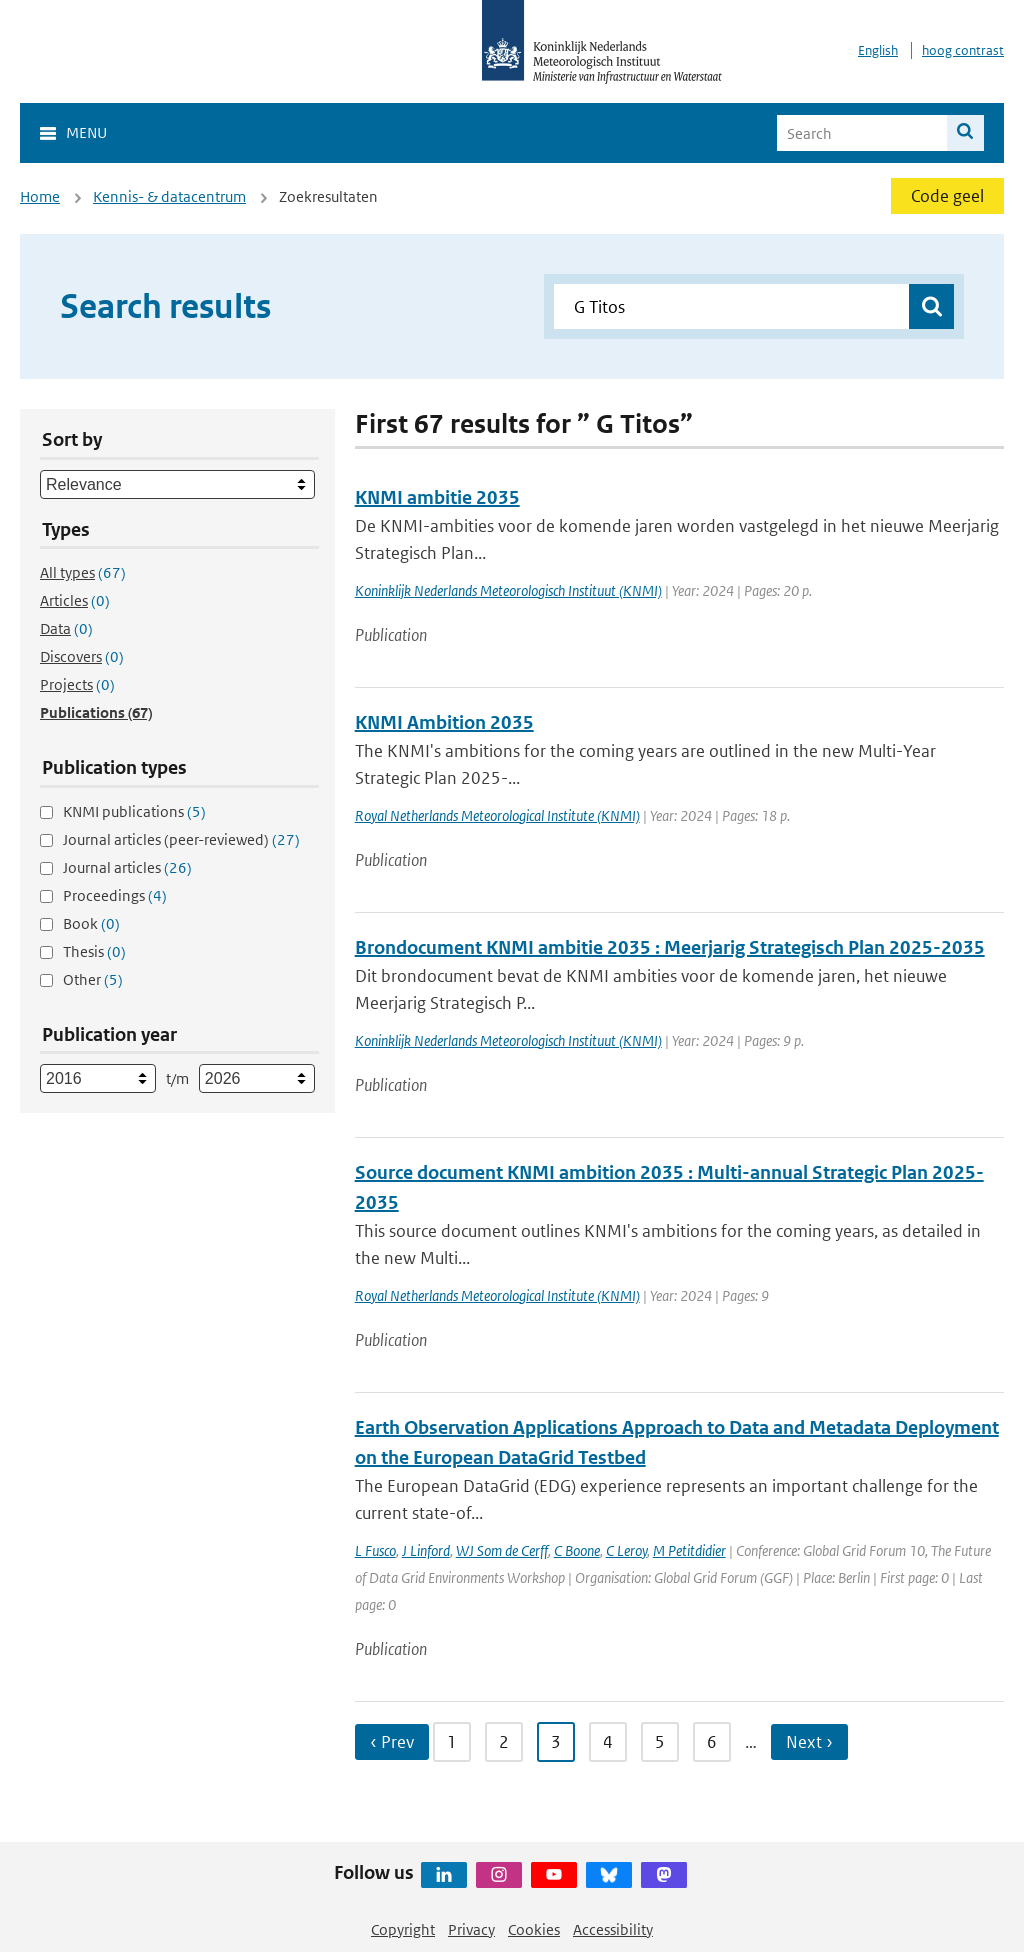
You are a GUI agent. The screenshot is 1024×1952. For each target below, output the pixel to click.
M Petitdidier (689, 1550)
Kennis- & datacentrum (169, 196)
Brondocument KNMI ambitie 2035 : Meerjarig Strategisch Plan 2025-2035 (670, 947)
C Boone (577, 1550)
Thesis (94, 951)
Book (91, 923)
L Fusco (375, 1550)
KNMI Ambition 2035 (444, 722)
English (878, 50)
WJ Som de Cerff (502, 1550)
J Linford (426, 1550)
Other (93, 979)
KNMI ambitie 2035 (437, 497)
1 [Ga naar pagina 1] (452, 1742)
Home (40, 196)
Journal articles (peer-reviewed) (181, 839)
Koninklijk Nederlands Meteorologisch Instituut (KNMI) (508, 590)
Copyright (403, 1929)
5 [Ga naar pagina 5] (660, 1742)
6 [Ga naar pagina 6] (712, 1742)
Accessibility (613, 1929)
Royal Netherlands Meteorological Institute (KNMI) (497, 815)
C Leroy (626, 1550)
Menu (86, 132)
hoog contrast (963, 50)
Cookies (534, 1929)
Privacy (471, 1929)
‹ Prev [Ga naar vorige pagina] (392, 1742)
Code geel (947, 196)
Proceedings (115, 895)
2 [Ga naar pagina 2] (504, 1742)
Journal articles (127, 867)
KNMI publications (134, 811)
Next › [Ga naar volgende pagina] (809, 1742)
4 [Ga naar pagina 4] (608, 1742)
